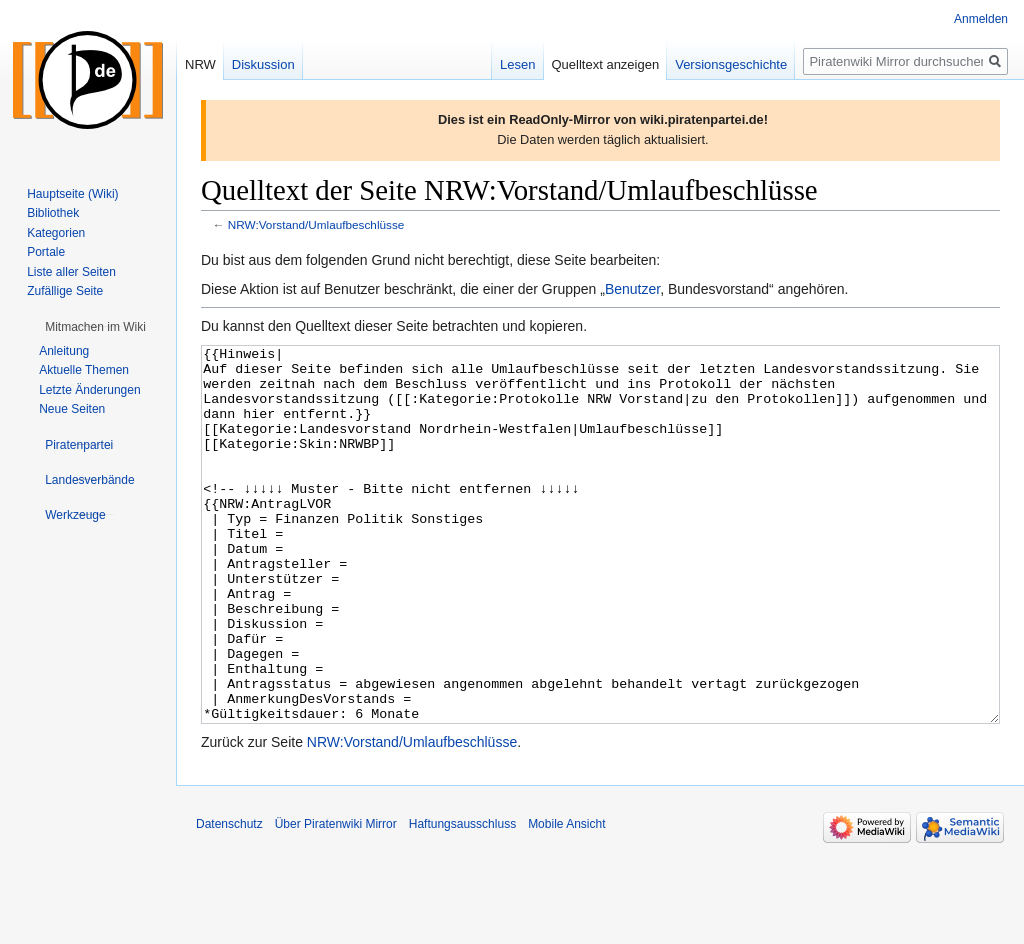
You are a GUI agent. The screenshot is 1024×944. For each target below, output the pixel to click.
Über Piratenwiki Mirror (336, 899)
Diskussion (263, 64)
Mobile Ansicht (566, 899)
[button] (95, 327)
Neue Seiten (72, 409)
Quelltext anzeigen (606, 64)
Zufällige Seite (65, 291)
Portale (46, 252)
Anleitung (64, 351)
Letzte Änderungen (89, 390)
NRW (200, 64)
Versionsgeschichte (731, 64)
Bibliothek (53, 213)
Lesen (517, 64)
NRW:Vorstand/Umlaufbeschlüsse (316, 224)
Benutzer (632, 289)
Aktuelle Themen (84, 370)
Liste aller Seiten (71, 272)
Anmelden (981, 19)
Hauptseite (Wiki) (72, 194)
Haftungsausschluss (462, 899)
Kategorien (56, 233)
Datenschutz (229, 899)
